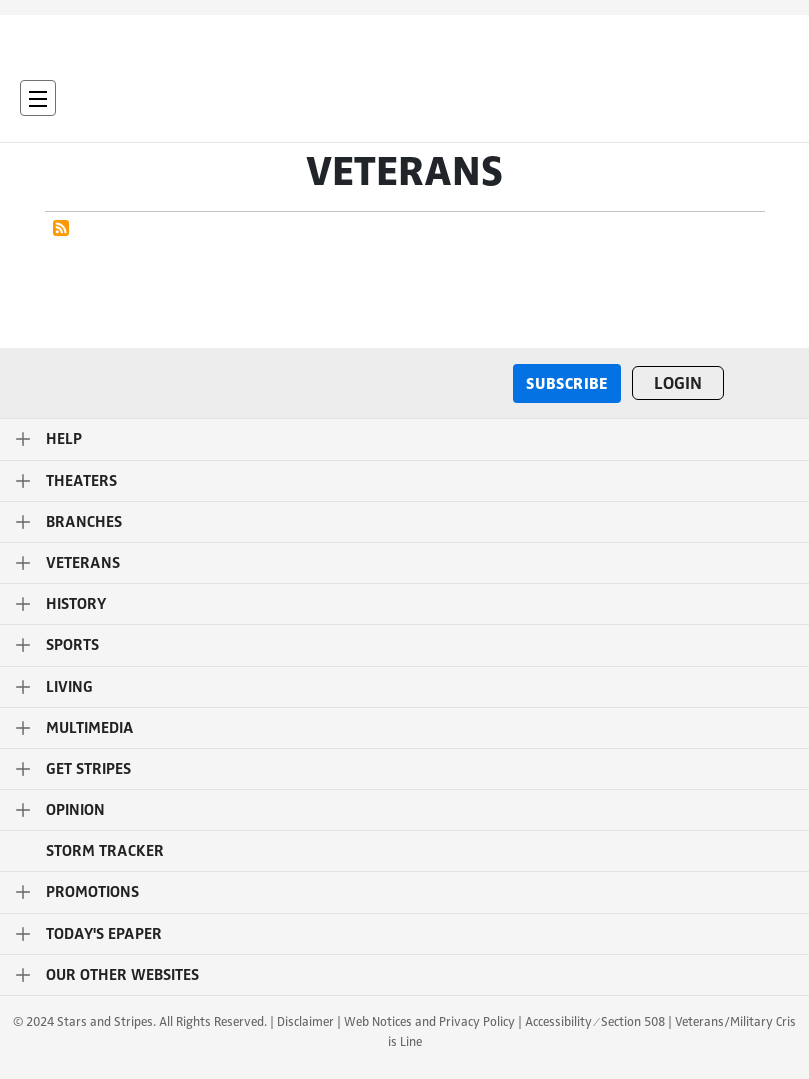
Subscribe (567, 382)
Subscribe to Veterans (61, 228)
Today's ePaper (104, 934)
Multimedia (90, 728)
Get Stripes (88, 769)
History (76, 604)
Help (64, 439)
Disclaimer (305, 1021)
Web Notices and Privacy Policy (429, 1021)
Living (69, 687)
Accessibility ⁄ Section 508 (594, 1021)
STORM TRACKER (105, 851)
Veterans (83, 563)
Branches (84, 522)
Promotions (92, 892)
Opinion (75, 810)
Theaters (81, 481)
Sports (72, 645)
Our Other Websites (122, 975)
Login (678, 383)
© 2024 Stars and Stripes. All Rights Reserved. (140, 1021)
